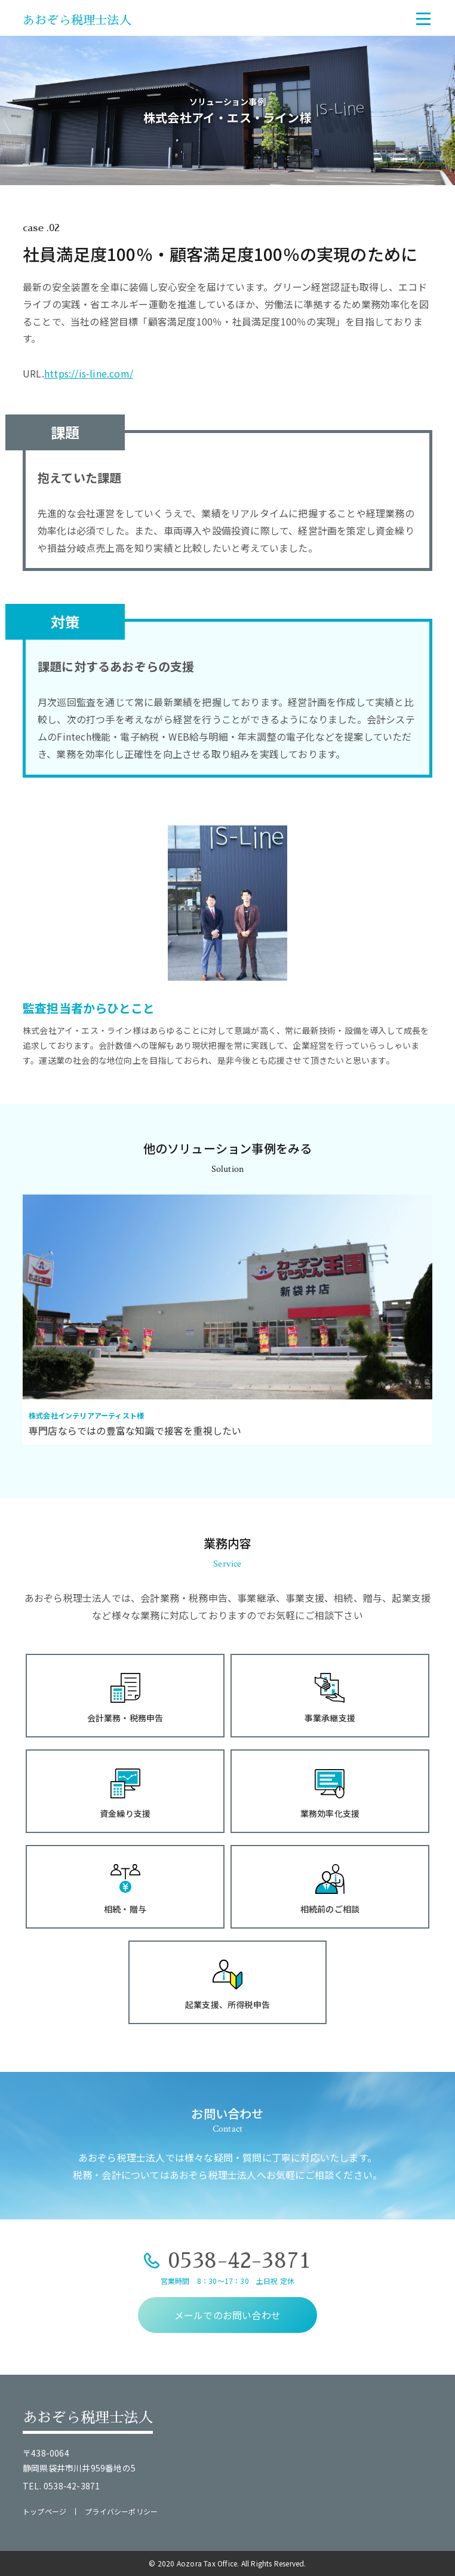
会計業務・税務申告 (125, 1718)
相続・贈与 (125, 1909)
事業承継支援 (330, 1718)
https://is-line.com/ (88, 373)
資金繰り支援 (125, 1813)
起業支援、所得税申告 (227, 2004)
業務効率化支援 (329, 1813)
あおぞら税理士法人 (77, 20)
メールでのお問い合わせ (227, 2315)
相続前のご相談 (329, 1909)
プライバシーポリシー (121, 2511)
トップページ (44, 2511)
